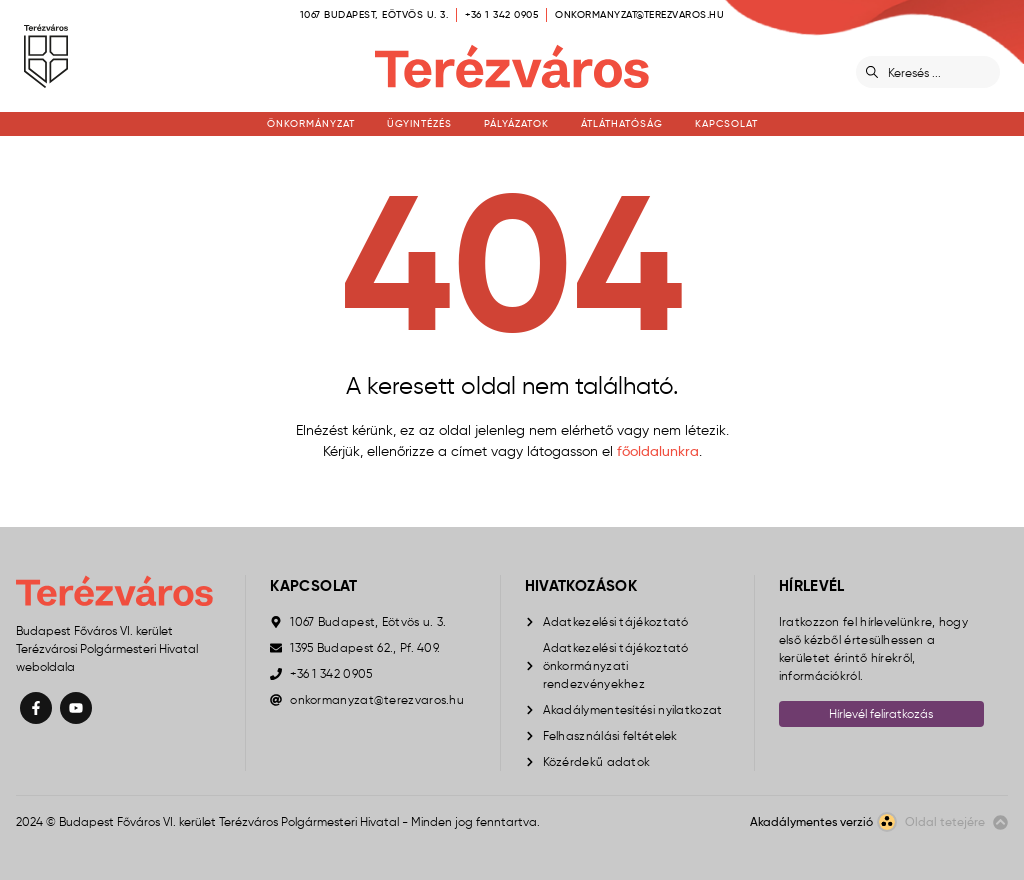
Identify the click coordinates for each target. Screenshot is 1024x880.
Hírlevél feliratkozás (881, 713)
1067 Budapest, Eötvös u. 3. (374, 14)
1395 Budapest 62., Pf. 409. (365, 647)
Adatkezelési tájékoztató (616, 621)
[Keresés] (940, 72)
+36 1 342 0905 (501, 14)
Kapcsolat (726, 123)
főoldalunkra (658, 451)
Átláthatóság (622, 123)
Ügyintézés (419, 123)
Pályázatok (516, 123)
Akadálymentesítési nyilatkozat (633, 709)
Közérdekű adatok (597, 761)
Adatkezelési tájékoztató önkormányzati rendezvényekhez (616, 665)
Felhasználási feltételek (610, 735)
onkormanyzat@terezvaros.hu (639, 14)
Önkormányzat (311, 123)
